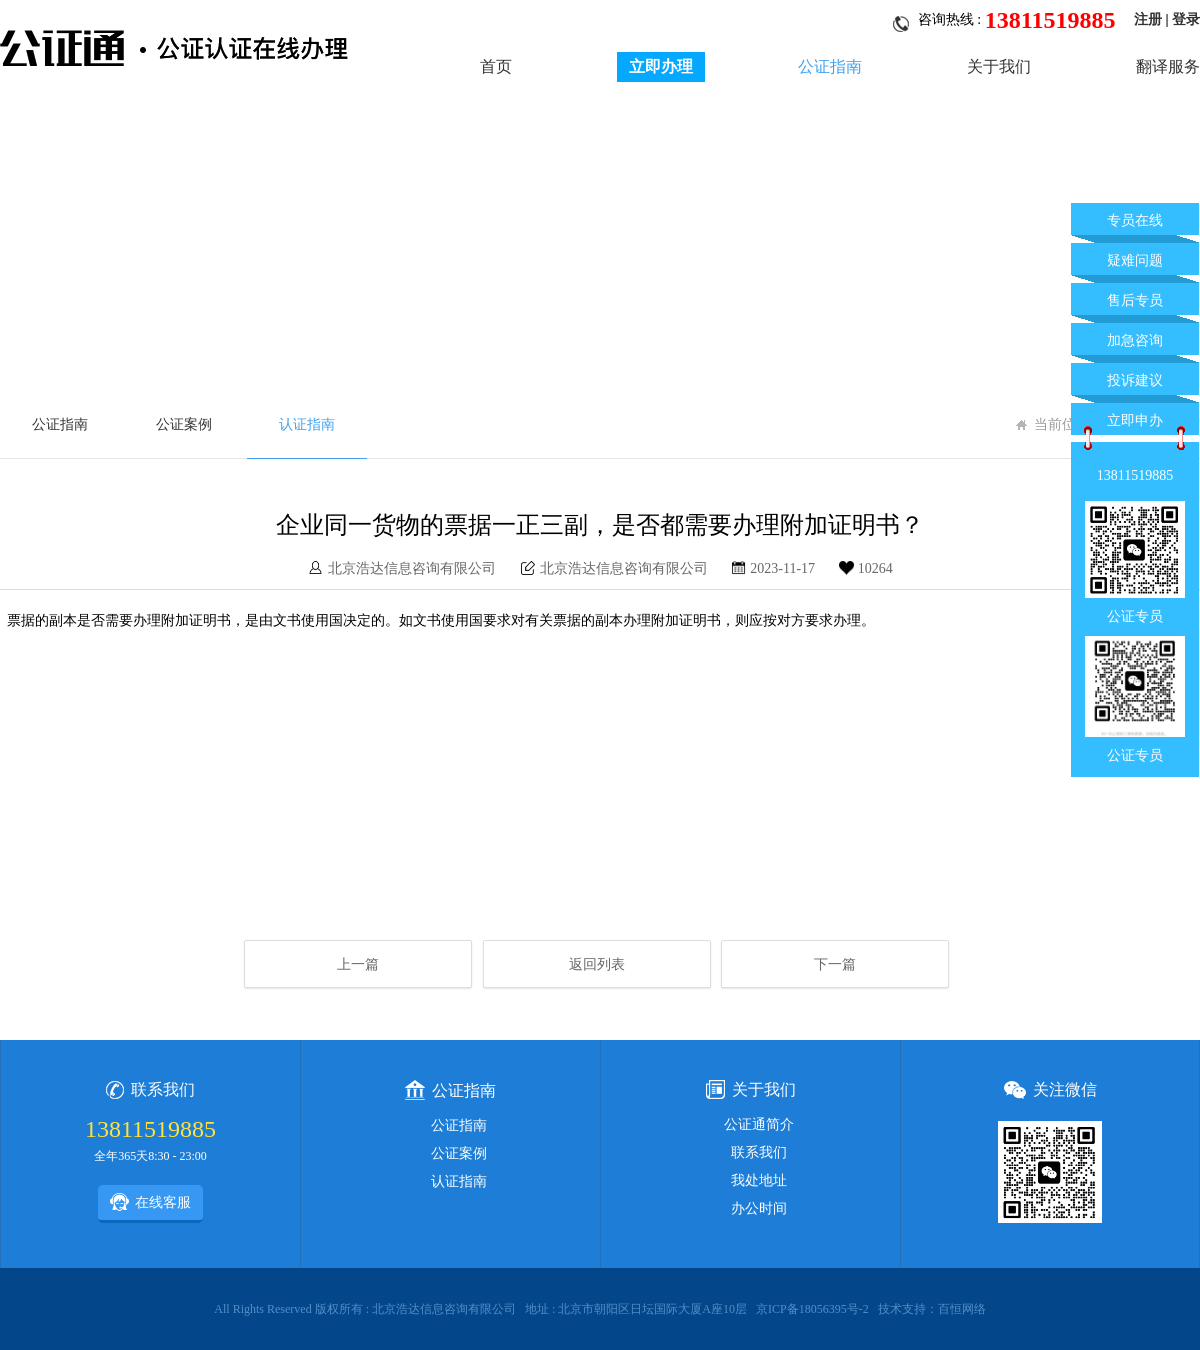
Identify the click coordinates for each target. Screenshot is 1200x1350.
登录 (1186, 19)
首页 (496, 66)
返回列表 (597, 964)
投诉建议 (1135, 380)
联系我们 (759, 1152)
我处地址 (759, 1180)
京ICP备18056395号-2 (812, 1309)
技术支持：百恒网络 (932, 1309)
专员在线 (1135, 220)
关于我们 (999, 66)
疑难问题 (1135, 260)
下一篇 (835, 964)
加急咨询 (1135, 340)
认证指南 (307, 424)
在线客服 (150, 1202)
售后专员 (1135, 300)
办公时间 (759, 1208)
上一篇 (358, 964)
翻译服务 (1168, 66)
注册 (1148, 19)
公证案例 (184, 424)
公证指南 (830, 66)
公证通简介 (759, 1124)
